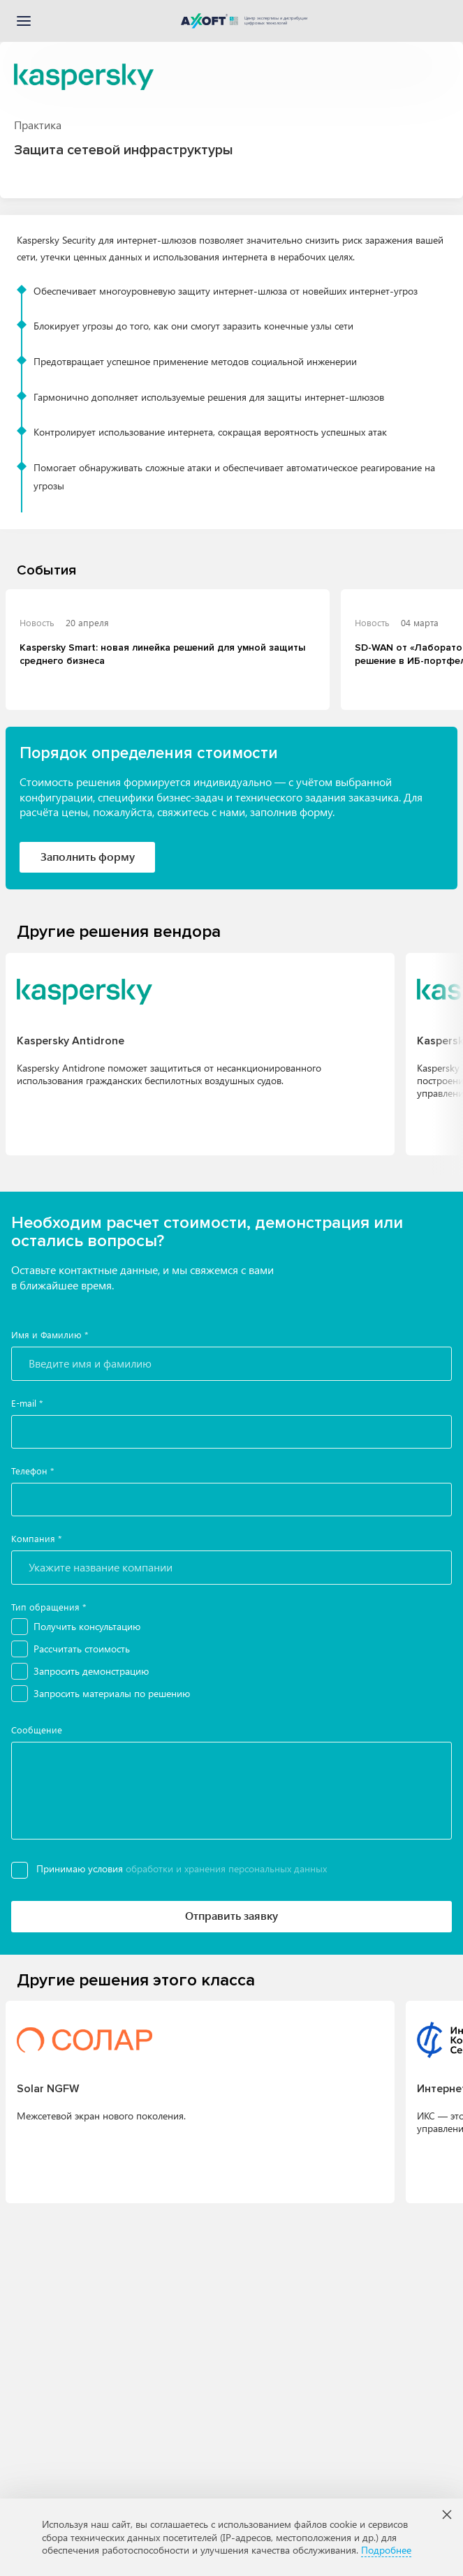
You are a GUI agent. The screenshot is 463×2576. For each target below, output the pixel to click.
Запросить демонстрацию (91, 1671)
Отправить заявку (231, 1915)
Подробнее (386, 2549)
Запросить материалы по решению (112, 1693)
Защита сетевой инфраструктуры (123, 150)
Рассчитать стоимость (82, 1648)
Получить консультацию (87, 1626)
